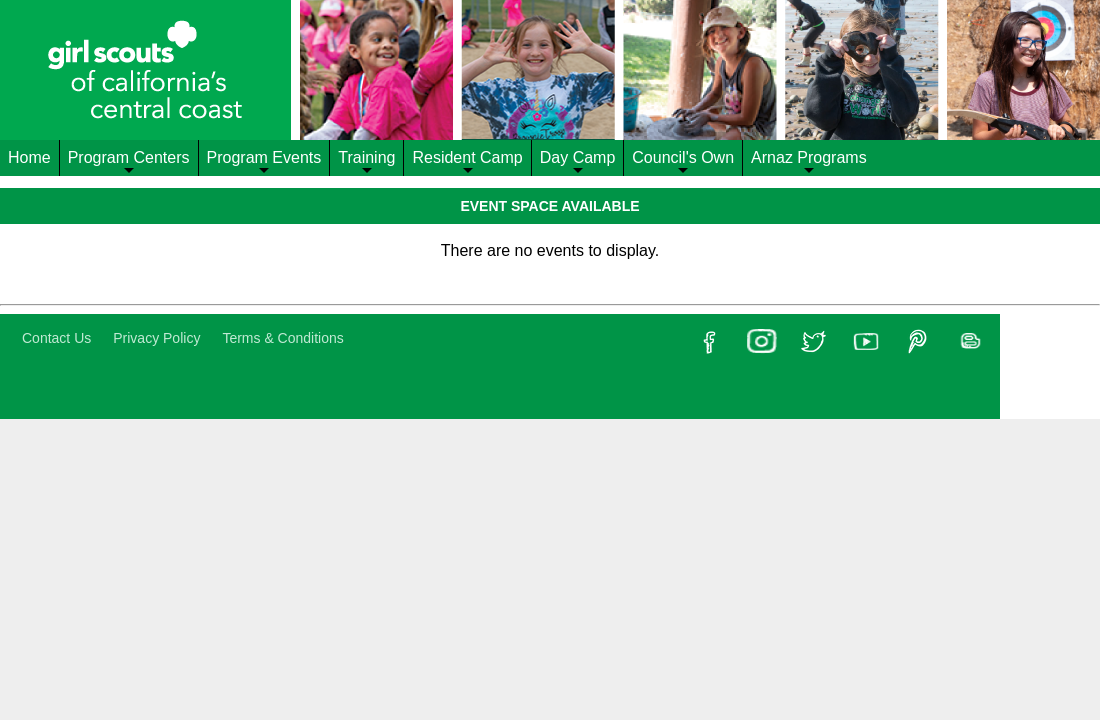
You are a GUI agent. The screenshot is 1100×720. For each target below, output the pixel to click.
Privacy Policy (156, 338)
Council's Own (683, 162)
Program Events (264, 162)
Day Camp (578, 162)
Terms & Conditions (282, 338)
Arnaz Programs (809, 162)
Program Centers (129, 162)
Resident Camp (467, 162)
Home (29, 157)
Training (366, 162)
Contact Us (56, 338)
